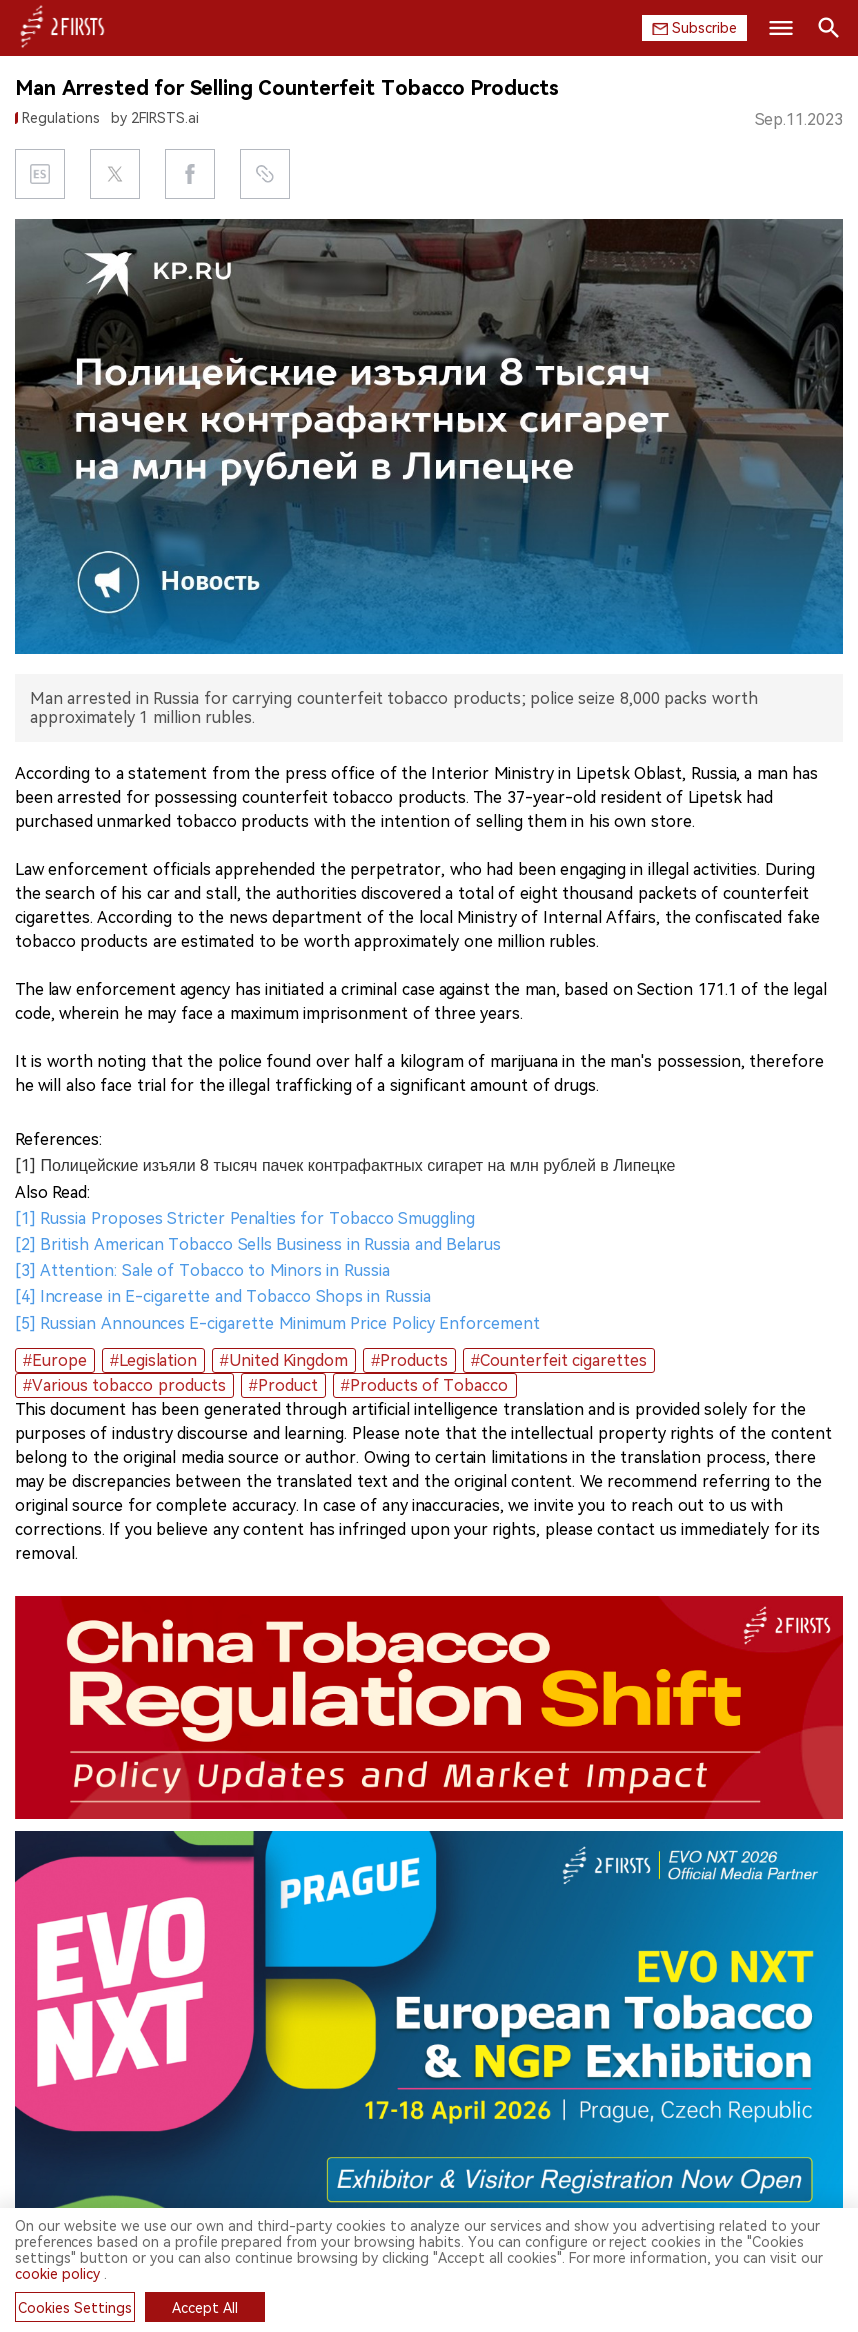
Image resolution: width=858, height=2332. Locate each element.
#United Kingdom (284, 1360)
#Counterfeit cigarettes (559, 1360)
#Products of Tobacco (425, 1385)
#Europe (55, 1360)
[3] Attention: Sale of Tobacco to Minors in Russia (202, 1270)
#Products (409, 1360)
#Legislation (153, 1360)
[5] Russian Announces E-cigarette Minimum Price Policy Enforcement (277, 1323)
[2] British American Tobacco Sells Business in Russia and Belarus (258, 1244)
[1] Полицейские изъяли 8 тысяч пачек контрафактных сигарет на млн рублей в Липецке (345, 1165)
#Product (283, 1385)
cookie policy (57, 2274)
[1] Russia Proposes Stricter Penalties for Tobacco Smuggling (245, 1218)
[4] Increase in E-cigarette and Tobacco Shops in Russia (223, 1296)
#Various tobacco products (124, 1385)
